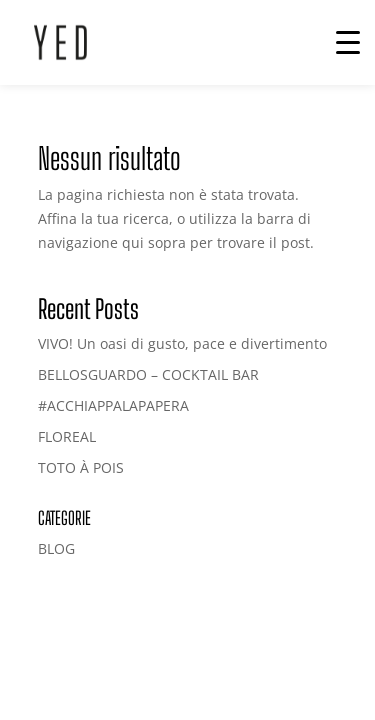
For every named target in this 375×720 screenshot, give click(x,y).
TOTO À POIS (81, 467)
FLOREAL (67, 436)
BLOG (56, 548)
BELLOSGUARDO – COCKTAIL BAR (148, 374)
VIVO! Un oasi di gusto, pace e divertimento (182, 343)
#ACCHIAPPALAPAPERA (113, 405)
